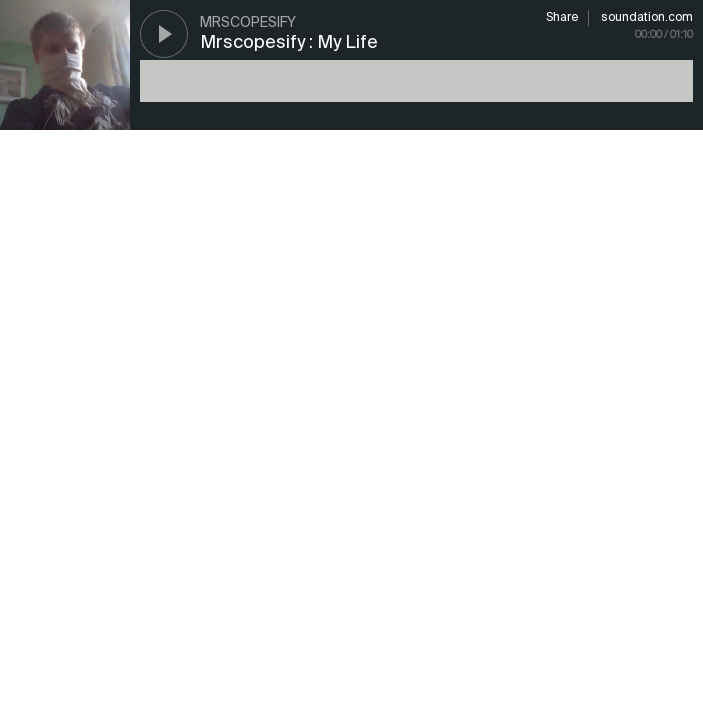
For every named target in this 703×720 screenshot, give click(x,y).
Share (562, 18)
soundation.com (647, 18)
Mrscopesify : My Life (289, 43)
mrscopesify (248, 23)
